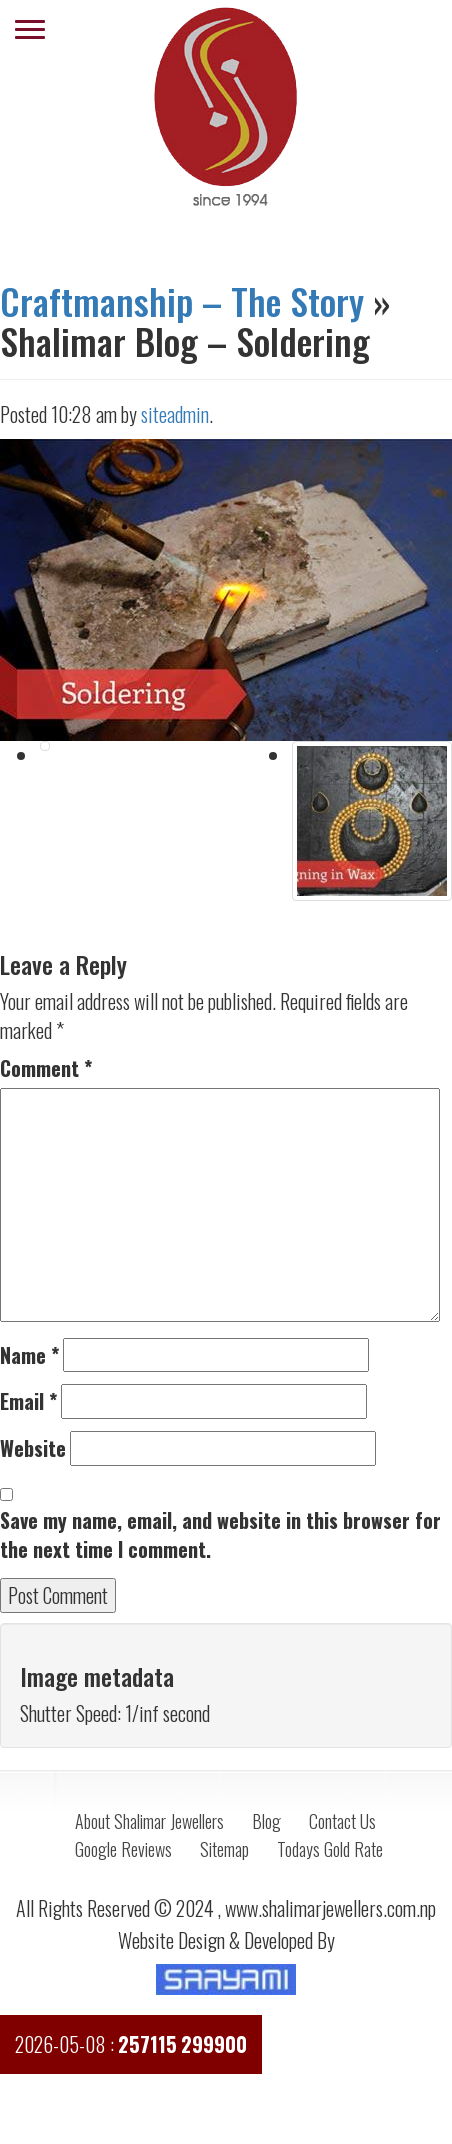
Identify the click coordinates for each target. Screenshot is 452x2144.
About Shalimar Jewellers (149, 1821)
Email (28, 1401)
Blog (266, 1821)
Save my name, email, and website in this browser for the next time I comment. (220, 1534)
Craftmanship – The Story (182, 300)
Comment (46, 1068)
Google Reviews (123, 1849)
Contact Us (342, 1821)
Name (29, 1355)
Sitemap (224, 1849)
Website (33, 1448)
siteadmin (175, 414)
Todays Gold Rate (330, 1849)
